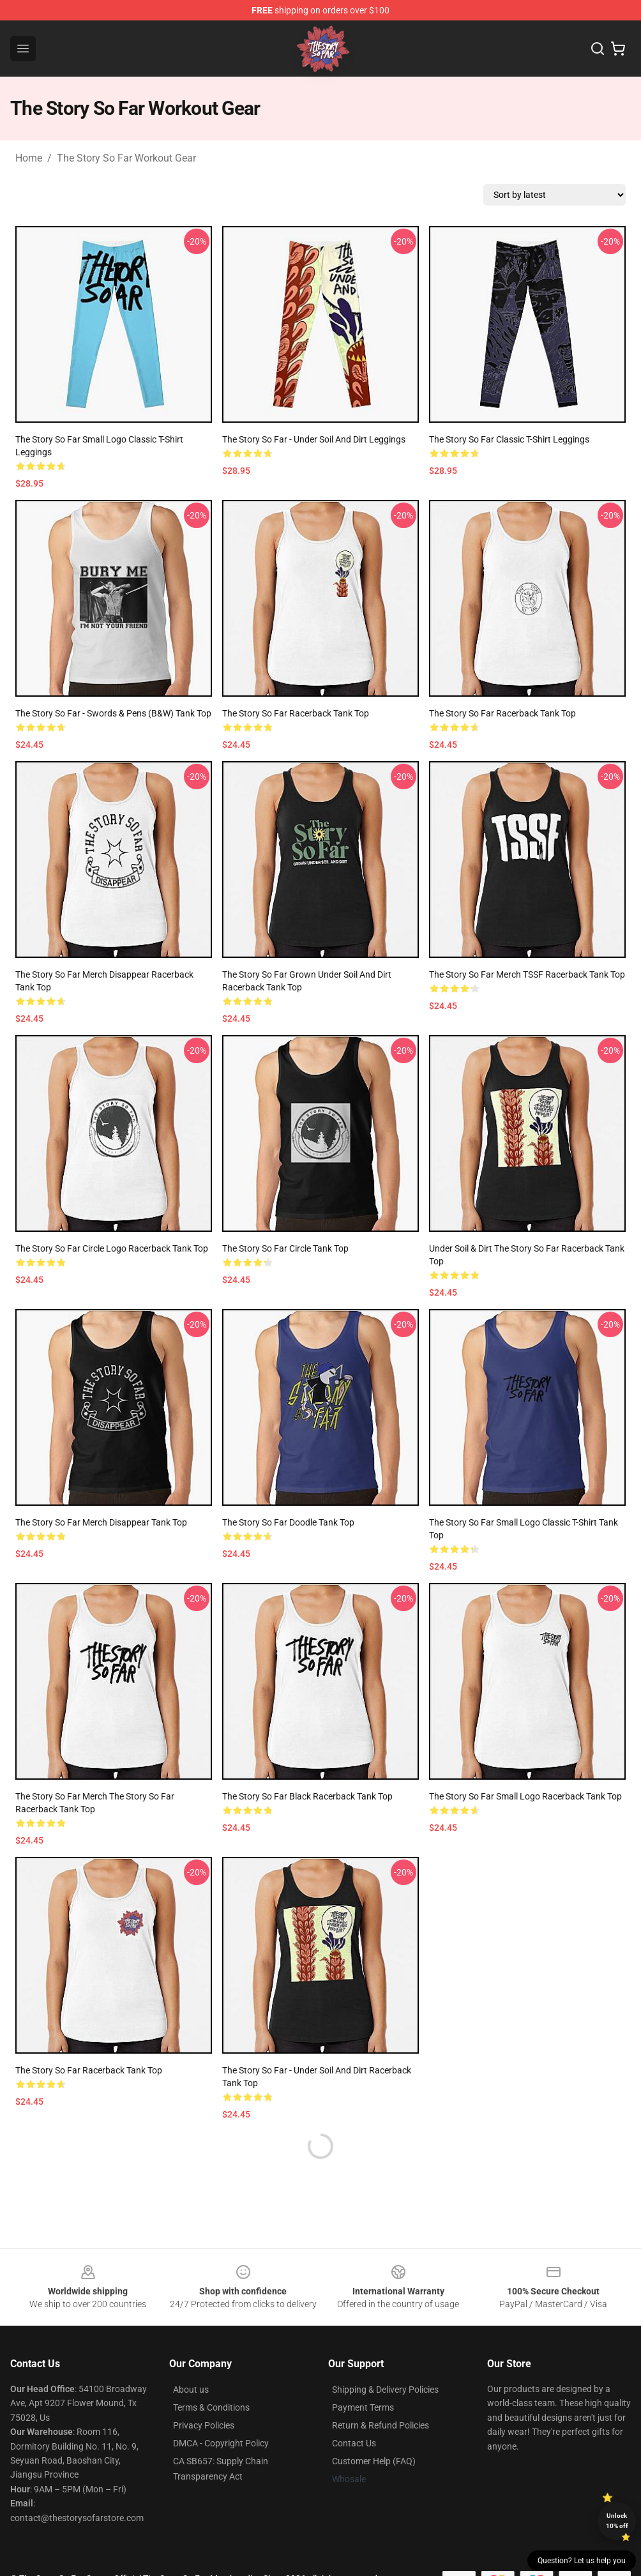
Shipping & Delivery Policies (385, 2389)
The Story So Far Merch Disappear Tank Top (101, 1522)
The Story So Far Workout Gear (126, 158)
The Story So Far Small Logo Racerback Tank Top (525, 1796)
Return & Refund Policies (380, 2425)
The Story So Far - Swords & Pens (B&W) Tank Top (113, 713)
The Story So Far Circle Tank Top (285, 1248)
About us (191, 2389)
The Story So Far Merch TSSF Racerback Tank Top (527, 974)
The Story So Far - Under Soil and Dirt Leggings (313, 439)
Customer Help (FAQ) (374, 2461)
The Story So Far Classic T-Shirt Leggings (509, 439)
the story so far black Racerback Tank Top (307, 1796)
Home (28, 158)
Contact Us (354, 2443)
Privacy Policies (203, 2425)
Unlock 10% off (617, 2520)
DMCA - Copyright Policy (221, 2443)
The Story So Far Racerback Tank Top (295, 713)
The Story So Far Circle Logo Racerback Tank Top (111, 1248)
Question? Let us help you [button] (582, 2560)
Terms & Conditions (211, 2407)
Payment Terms (363, 2407)
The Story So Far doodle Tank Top (288, 1522)
